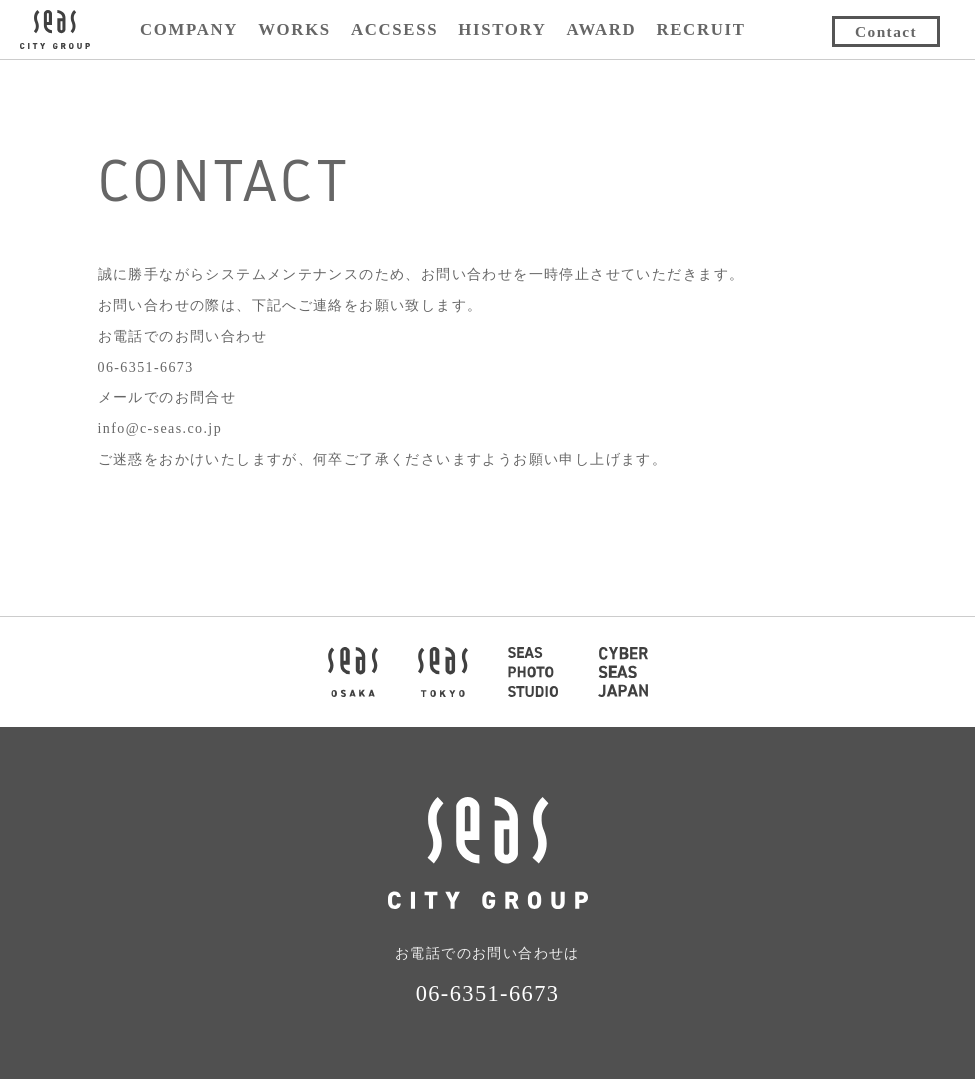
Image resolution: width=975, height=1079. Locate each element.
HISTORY (502, 29)
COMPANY (189, 29)
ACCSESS (394, 29)
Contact (886, 31)
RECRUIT (700, 29)
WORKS (294, 29)
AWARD (601, 29)
